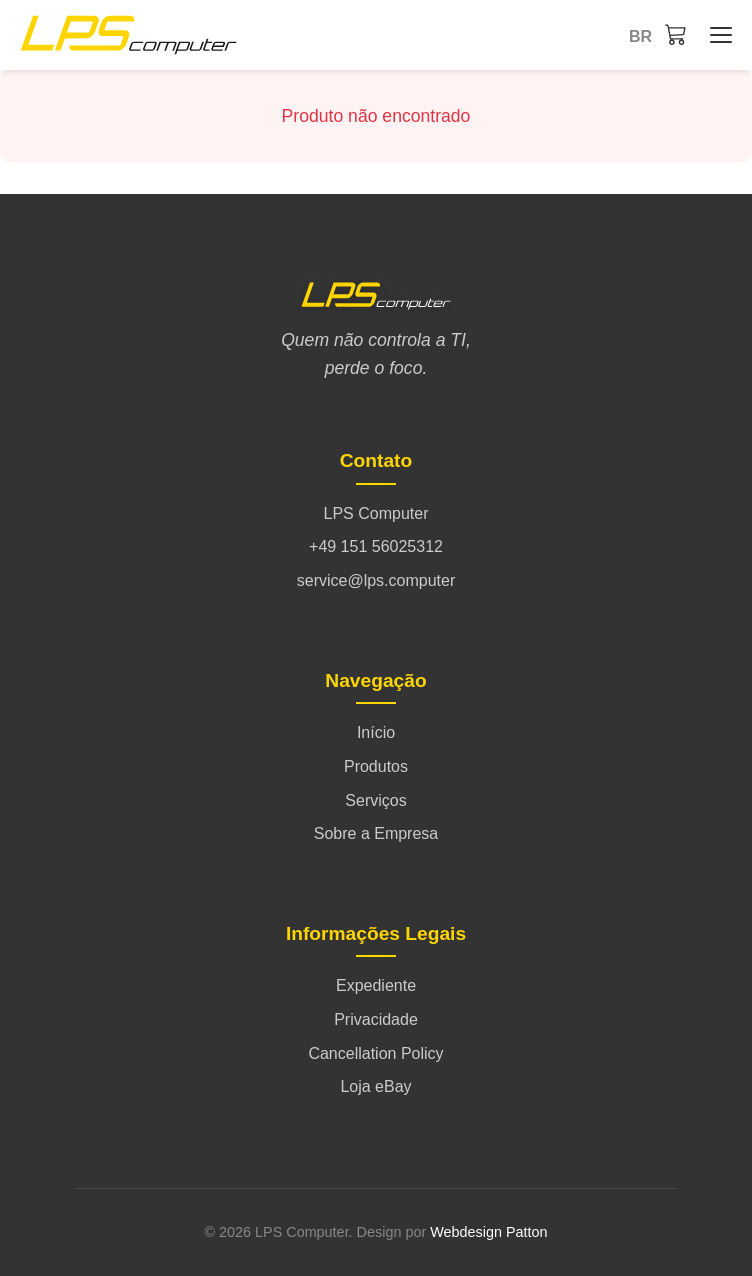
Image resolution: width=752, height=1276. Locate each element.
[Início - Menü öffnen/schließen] (716, 35)
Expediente (376, 985)
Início (376, 732)
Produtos (376, 766)
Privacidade (376, 1019)
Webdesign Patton (488, 1232)
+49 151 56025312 (376, 546)
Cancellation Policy (375, 1053)
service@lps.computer (376, 580)
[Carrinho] (676, 34)
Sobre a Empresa (376, 833)
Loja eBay (375, 1086)
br (640, 36)
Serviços (375, 800)
